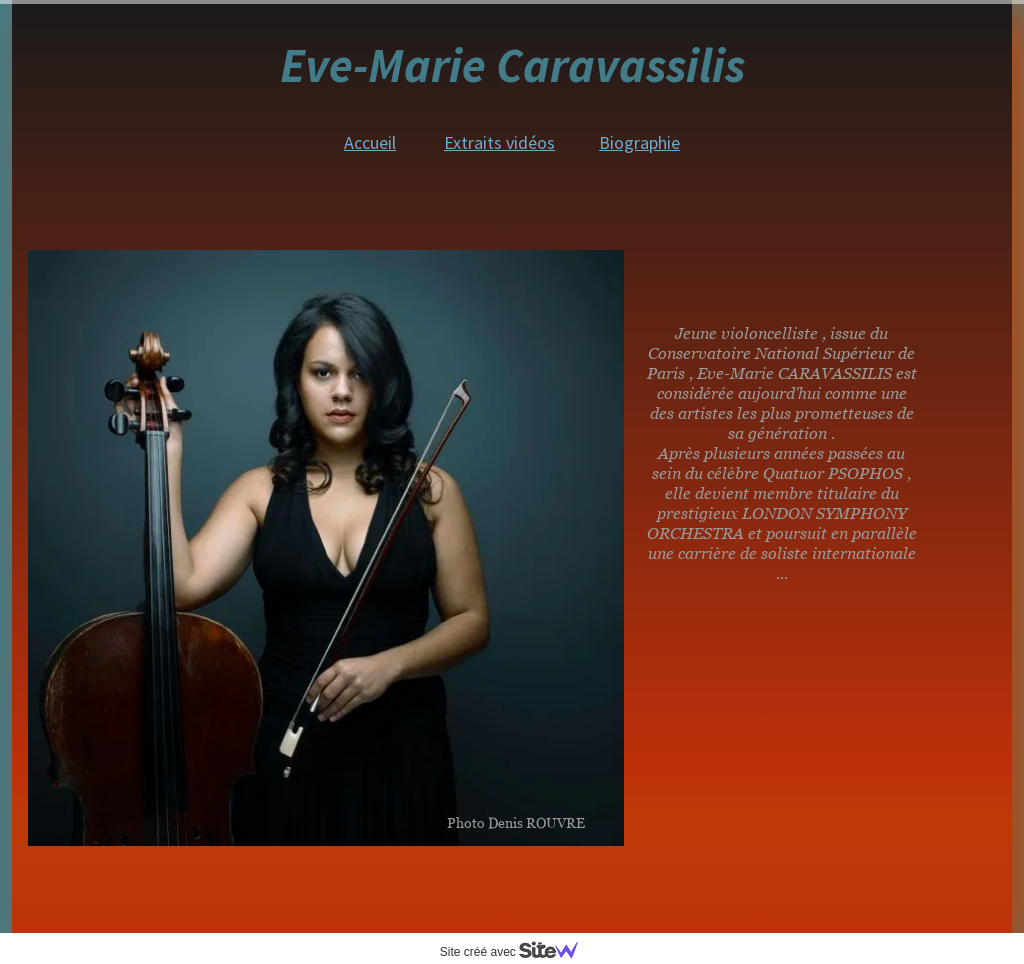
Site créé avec (517, 952)
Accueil (370, 142)
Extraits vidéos (499, 142)
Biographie (639, 142)
